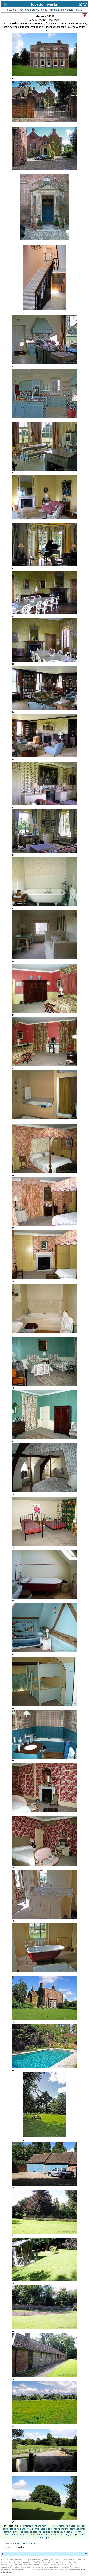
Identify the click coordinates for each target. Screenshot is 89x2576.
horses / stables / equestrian (33, 2534)
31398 (79, 9)
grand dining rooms (50, 2528)
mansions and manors (61, 9)
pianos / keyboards (29, 2528)
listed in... (44, 30)
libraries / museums (64, 2531)
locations (11, 9)
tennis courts (10, 2534)
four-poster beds (70, 2528)
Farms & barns (20, 2546)
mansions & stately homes (33, 9)
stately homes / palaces (63, 2525)
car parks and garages (61, 2534)
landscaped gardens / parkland (36, 2531)
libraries (79, 2531)
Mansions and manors (24, 2543)
